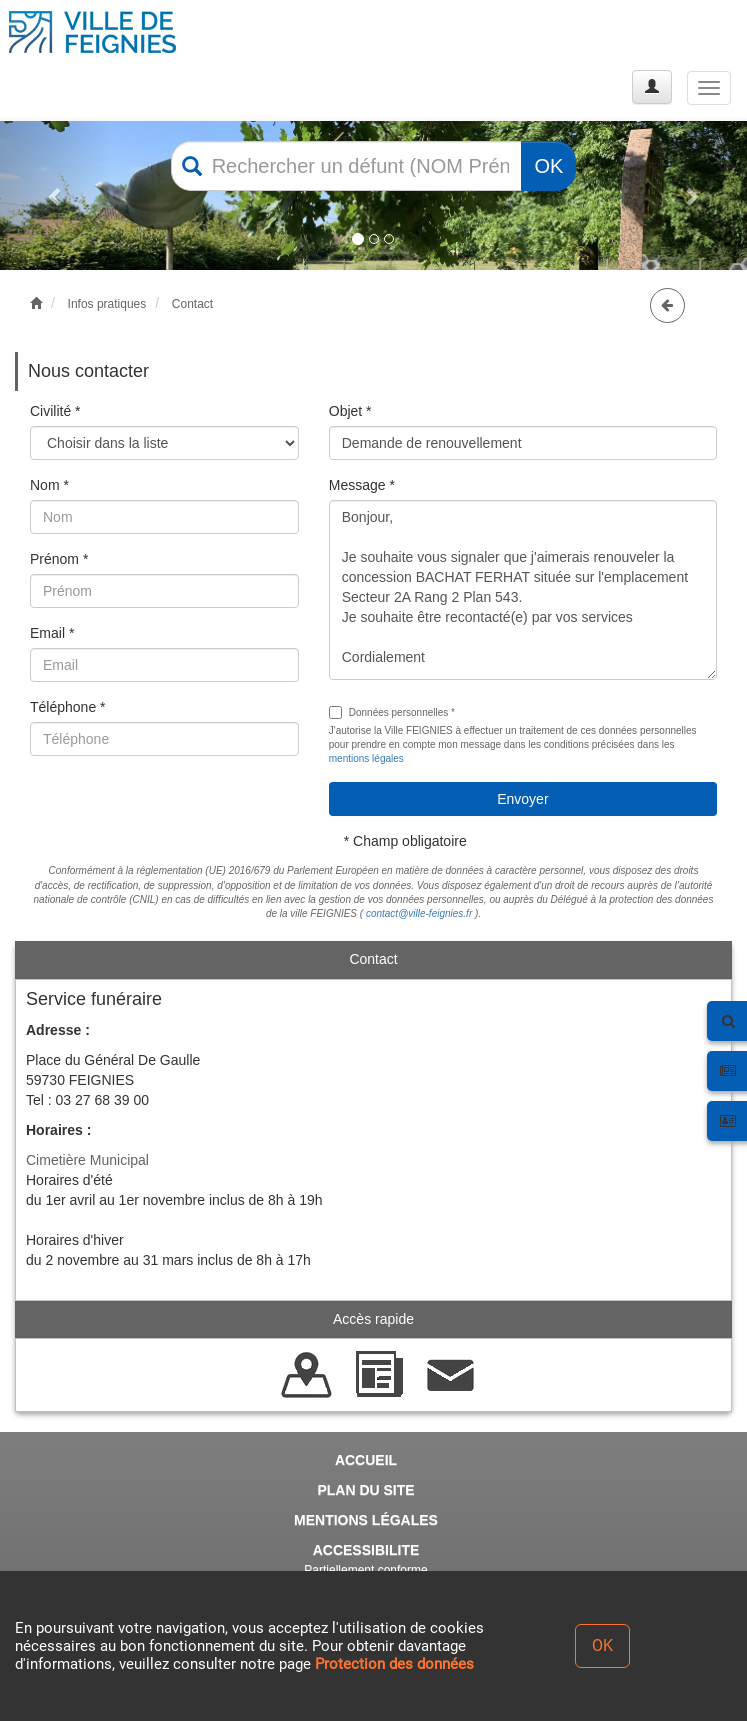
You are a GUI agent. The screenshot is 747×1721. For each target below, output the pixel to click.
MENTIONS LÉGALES (366, 1520)
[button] (56, 195)
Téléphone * (68, 707)
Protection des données (394, 1664)
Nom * (49, 485)
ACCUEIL (366, 1460)
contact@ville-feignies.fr (419, 913)
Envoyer (522, 799)
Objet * (350, 411)
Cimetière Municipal (87, 1160)
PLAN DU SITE (365, 1490)
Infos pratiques (107, 304)
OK (548, 166)
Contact (192, 304)
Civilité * (55, 411)
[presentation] (182, 810)
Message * (362, 485)
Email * (52, 633)
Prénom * (59, 559)
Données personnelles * (392, 712)
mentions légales (366, 758)
